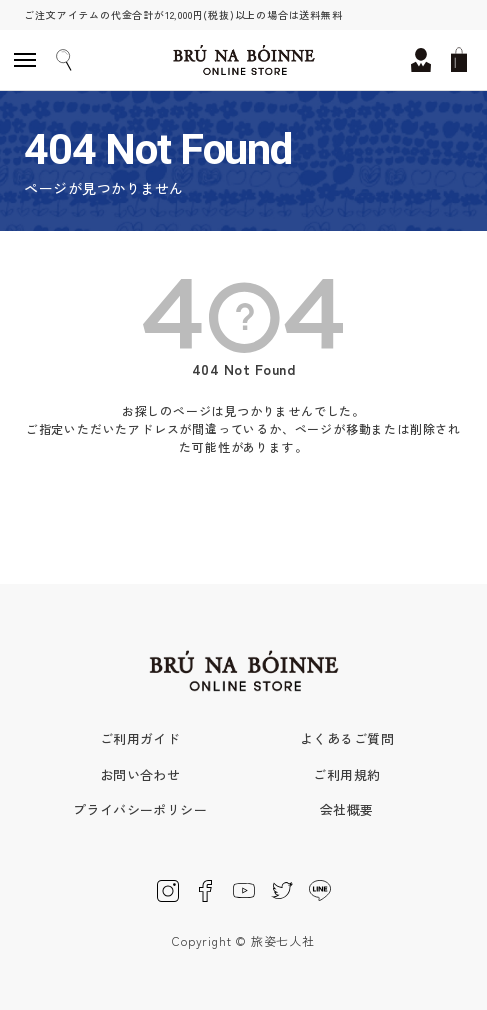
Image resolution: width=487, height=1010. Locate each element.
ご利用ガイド (140, 738)
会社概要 (347, 809)
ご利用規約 (346, 774)
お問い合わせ (140, 774)
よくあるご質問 (347, 738)
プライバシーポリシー (140, 809)
